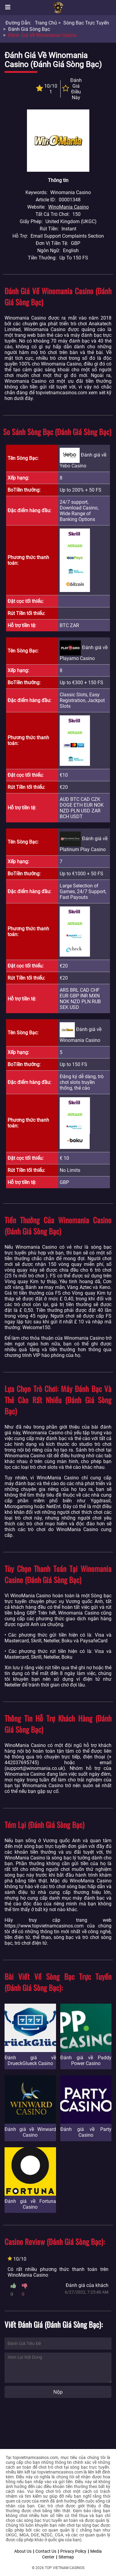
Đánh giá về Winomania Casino (42, 35)
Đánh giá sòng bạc (29, 29)
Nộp (57, 2392)
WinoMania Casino (68, 207)
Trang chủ (46, 23)
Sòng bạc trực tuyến (86, 23)
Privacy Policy (73, 2551)
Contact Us (45, 2551)
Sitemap (66, 2557)
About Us (22, 2551)
